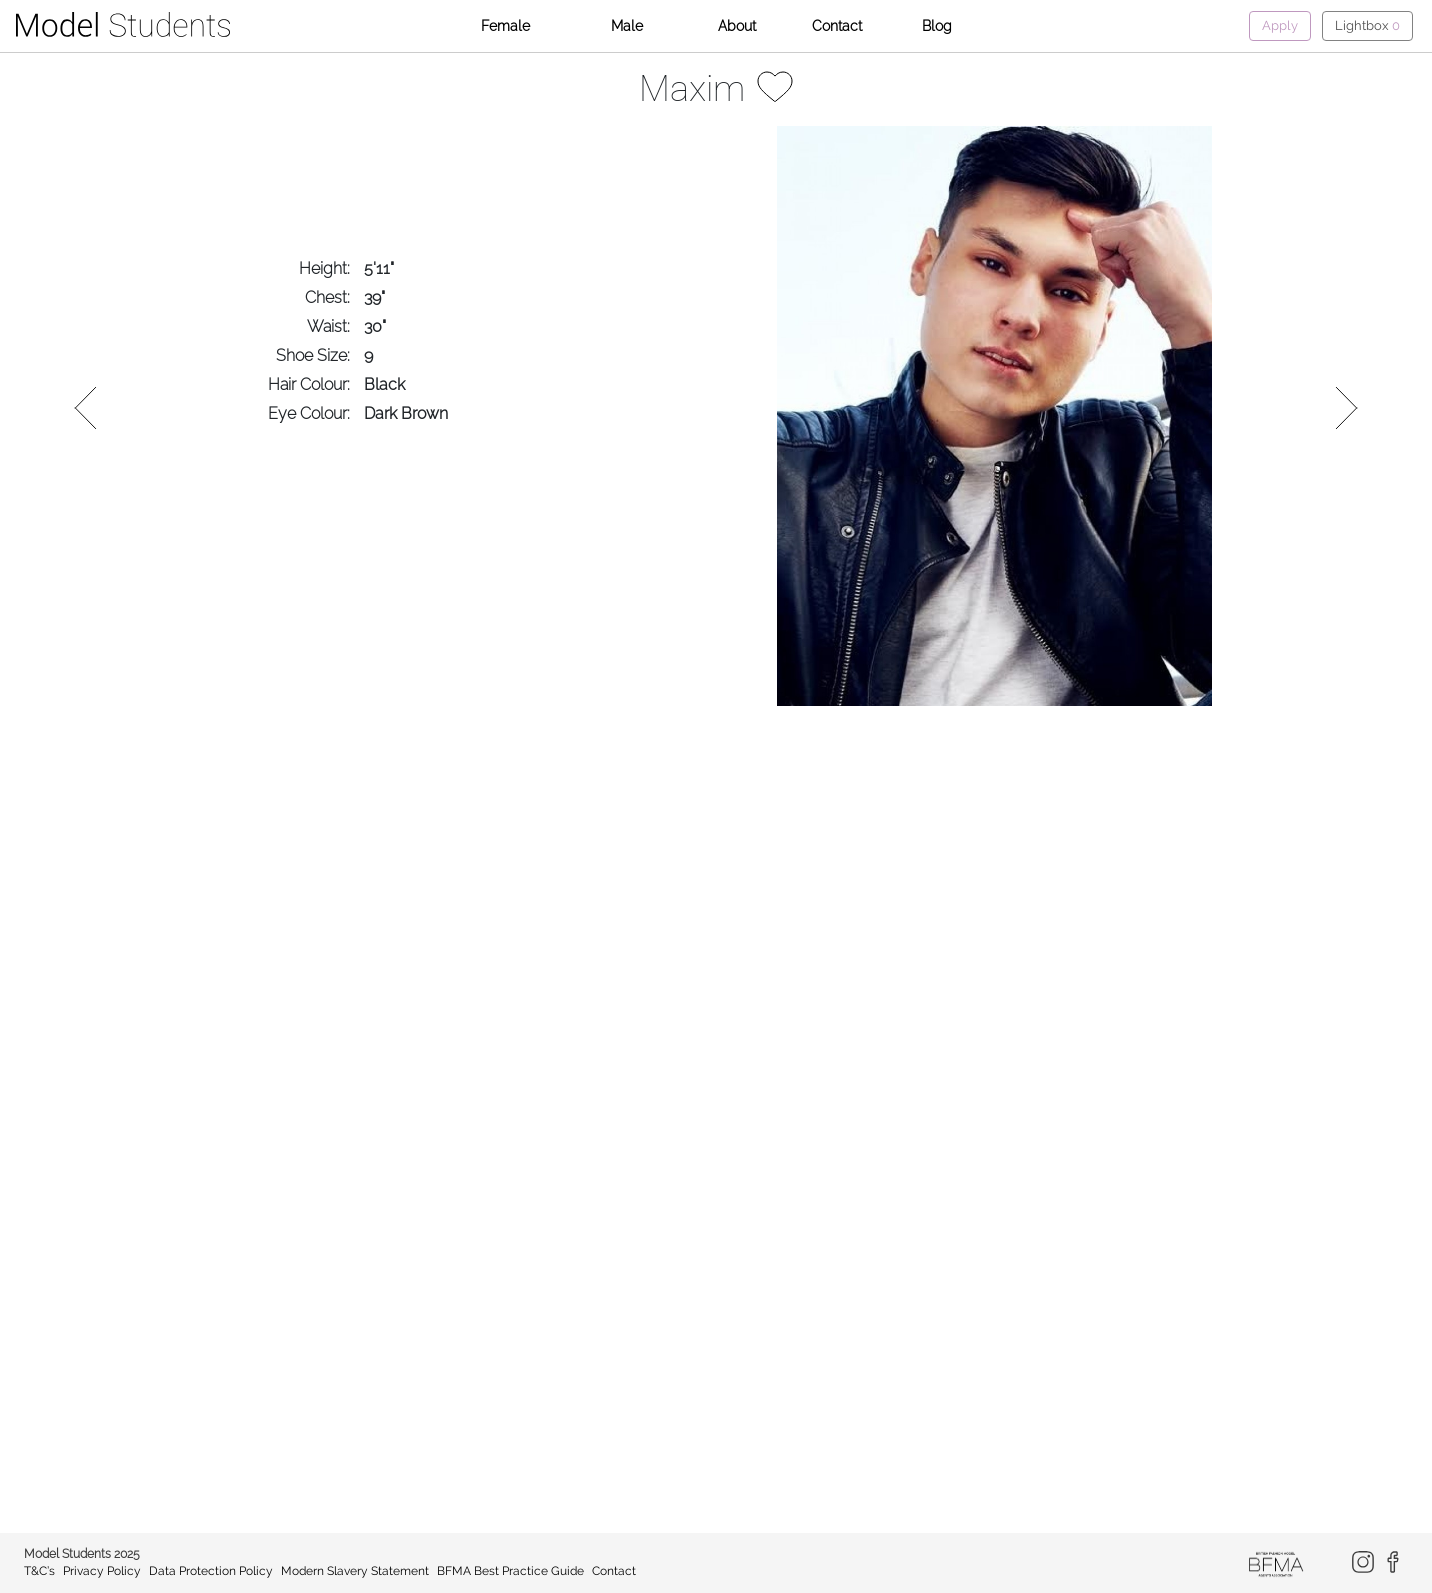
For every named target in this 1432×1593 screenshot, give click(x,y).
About (737, 25)
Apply (1280, 25)
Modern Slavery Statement (355, 1571)
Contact (837, 25)
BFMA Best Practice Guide (510, 1571)
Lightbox (1367, 25)
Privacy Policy (102, 1571)
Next (1344, 408)
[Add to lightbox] (775, 85)
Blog (937, 25)
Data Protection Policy (211, 1571)
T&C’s (39, 1571)
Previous (87, 408)
